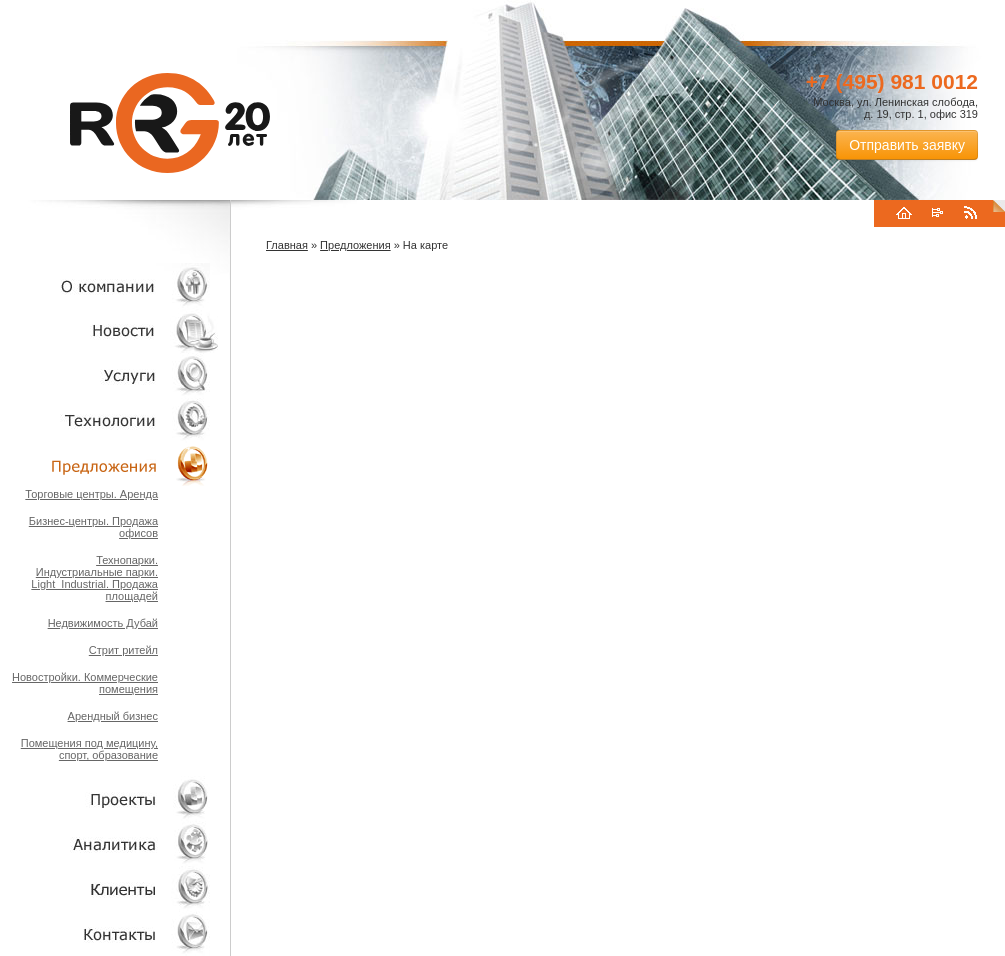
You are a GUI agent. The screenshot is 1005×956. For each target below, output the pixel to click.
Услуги (110, 375)
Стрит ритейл (123, 650)
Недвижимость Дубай (103, 623)
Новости (115, 330)
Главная (287, 245)
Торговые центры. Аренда (91, 494)
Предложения (355, 245)
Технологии (110, 420)
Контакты (110, 933)
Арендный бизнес (113, 716)
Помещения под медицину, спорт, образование (89, 749)
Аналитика (110, 843)
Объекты (110, 465)
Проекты (110, 798)
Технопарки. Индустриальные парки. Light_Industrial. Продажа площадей (94, 578)
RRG (170, 123)
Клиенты (110, 888)
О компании (110, 285)
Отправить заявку (907, 145)
